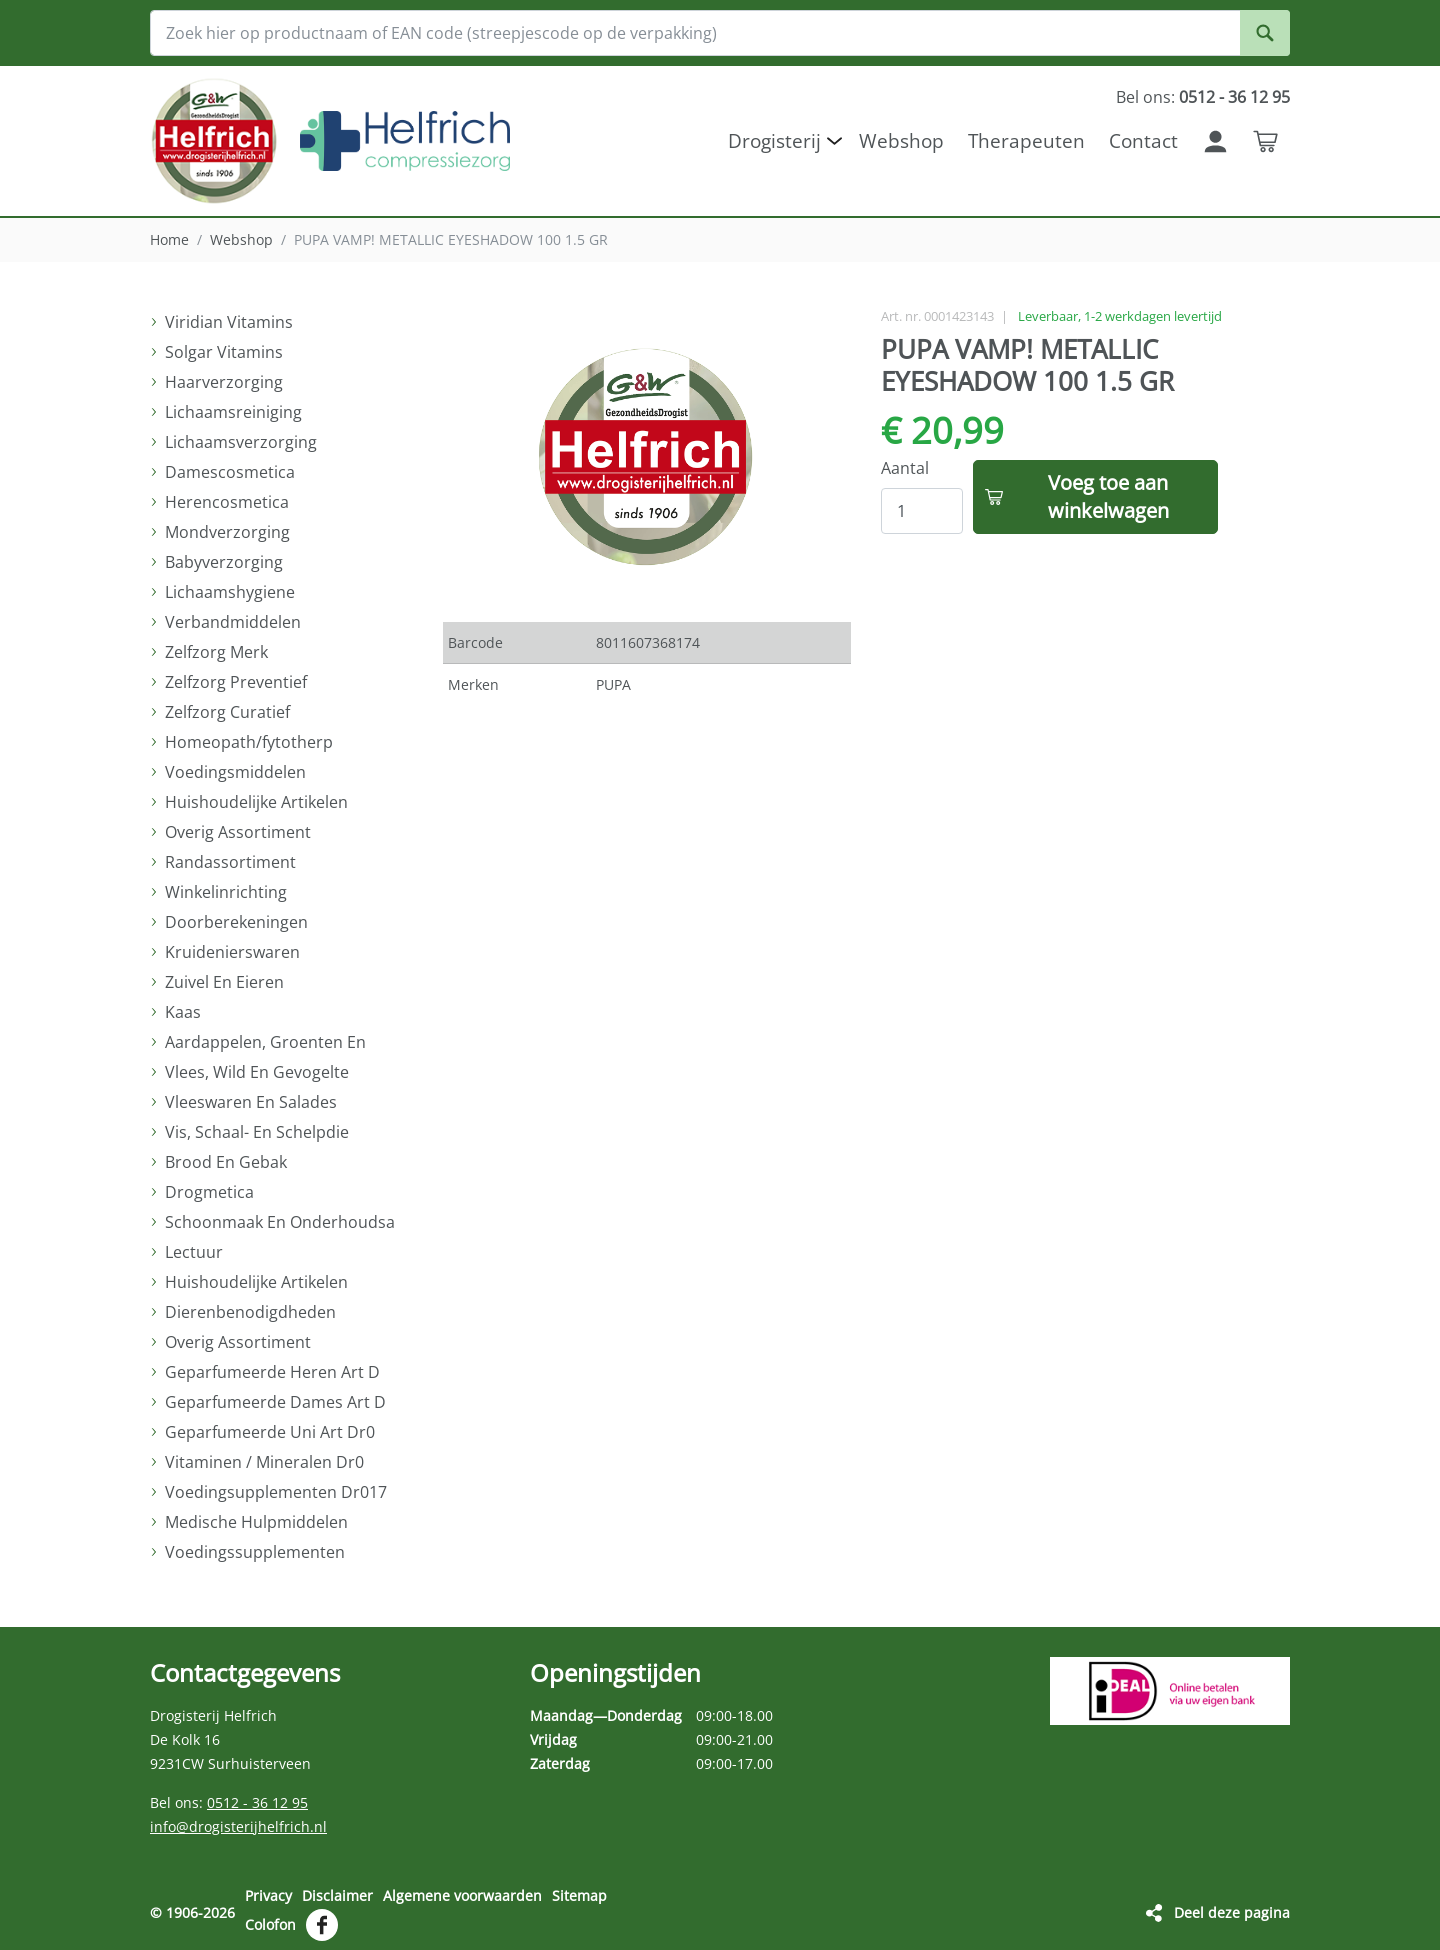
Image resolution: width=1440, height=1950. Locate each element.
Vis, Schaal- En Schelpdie (257, 1132)
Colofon (270, 1923)
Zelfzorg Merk (216, 652)
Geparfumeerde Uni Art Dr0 (270, 1432)
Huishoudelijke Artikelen (256, 802)
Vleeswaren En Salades (251, 1102)
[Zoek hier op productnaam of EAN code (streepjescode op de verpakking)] (720, 33)
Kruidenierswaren (232, 952)
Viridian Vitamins (229, 322)
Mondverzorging (227, 532)
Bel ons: (1203, 97)
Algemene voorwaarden (462, 1895)
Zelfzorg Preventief (236, 682)
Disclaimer (337, 1895)
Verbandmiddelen (233, 622)
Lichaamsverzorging (241, 442)
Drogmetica (209, 1192)
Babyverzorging (224, 562)
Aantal (905, 468)
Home (169, 239)
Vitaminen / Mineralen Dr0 (264, 1462)
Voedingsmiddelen (235, 772)
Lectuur (194, 1252)
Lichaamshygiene (230, 592)
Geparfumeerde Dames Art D (275, 1402)
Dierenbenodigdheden (250, 1312)
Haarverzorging (224, 382)
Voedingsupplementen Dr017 (276, 1492)
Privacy (268, 1895)
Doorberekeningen (236, 922)
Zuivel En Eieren (224, 982)
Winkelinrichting (226, 892)
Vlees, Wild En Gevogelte (257, 1072)
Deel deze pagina (1232, 1911)
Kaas (183, 1012)
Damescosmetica (230, 472)
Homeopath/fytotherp (249, 742)
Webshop (241, 239)
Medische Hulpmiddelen (256, 1522)
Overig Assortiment (238, 832)
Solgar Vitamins (224, 352)
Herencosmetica (227, 502)
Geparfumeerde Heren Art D (272, 1372)
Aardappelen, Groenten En (265, 1042)
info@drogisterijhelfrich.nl (238, 1826)
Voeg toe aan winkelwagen (1108, 496)
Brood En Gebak (226, 1162)
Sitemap (579, 1895)
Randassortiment (230, 862)
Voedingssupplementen (255, 1552)
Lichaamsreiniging (233, 412)
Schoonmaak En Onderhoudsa (280, 1222)
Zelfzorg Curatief (227, 712)
